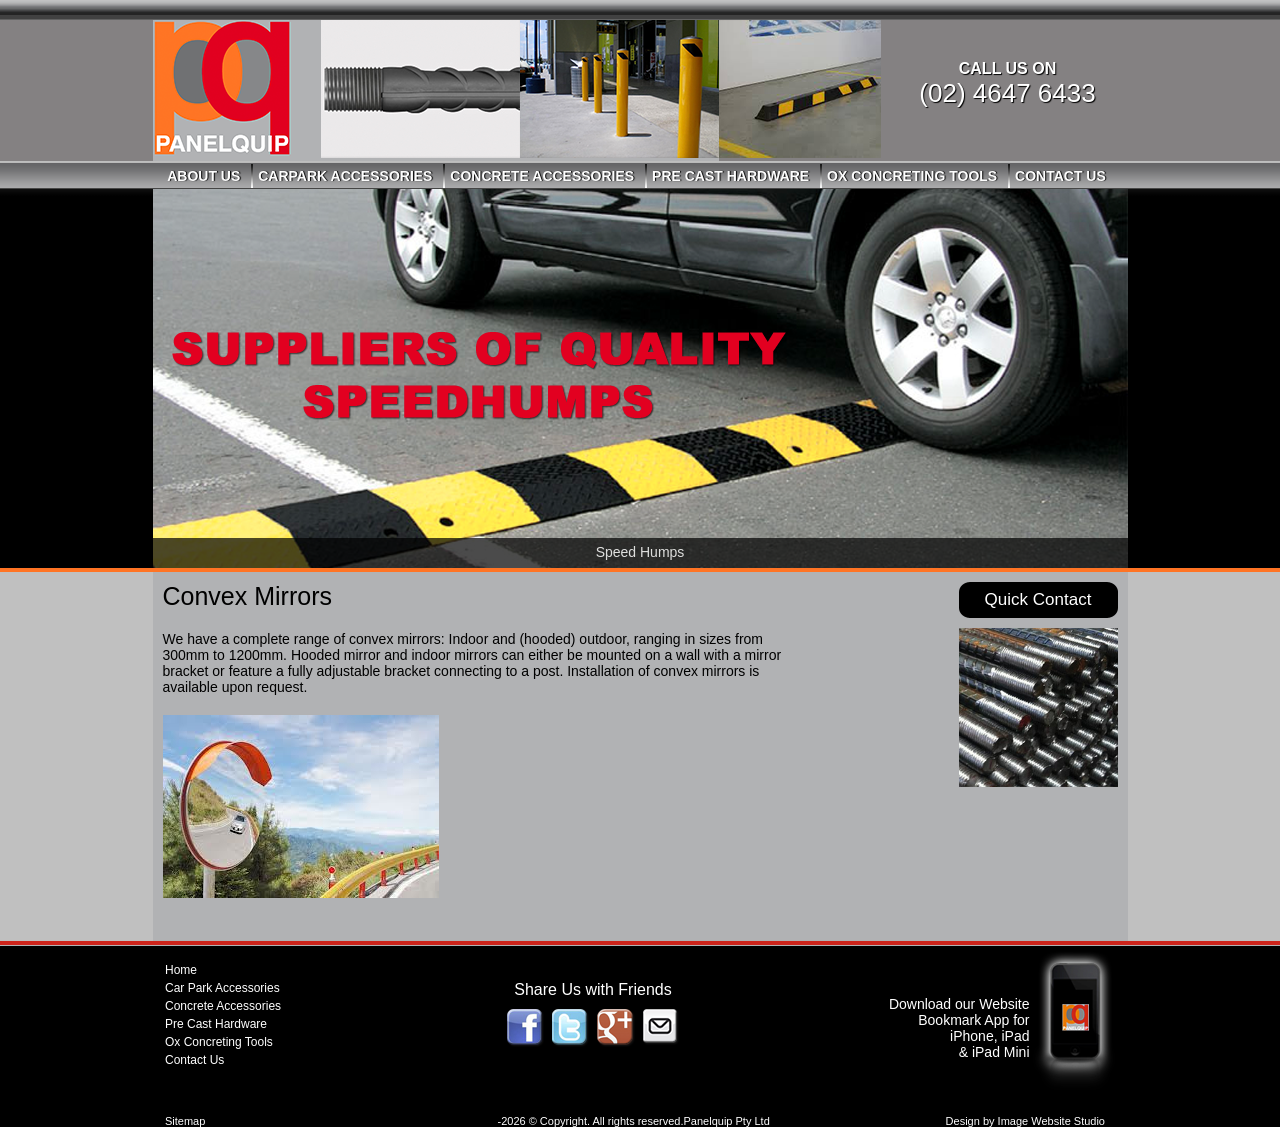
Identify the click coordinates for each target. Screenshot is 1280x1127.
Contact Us (1060, 176)
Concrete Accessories (542, 176)
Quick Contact (1038, 599)
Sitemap (185, 1121)
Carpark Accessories (345, 176)
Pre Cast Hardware (730, 176)
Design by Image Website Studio (1025, 1121)
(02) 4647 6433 (1007, 93)
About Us (203, 176)
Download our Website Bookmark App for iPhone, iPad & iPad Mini (959, 1028)
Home (181, 970)
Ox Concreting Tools (912, 176)
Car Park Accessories (222, 988)
